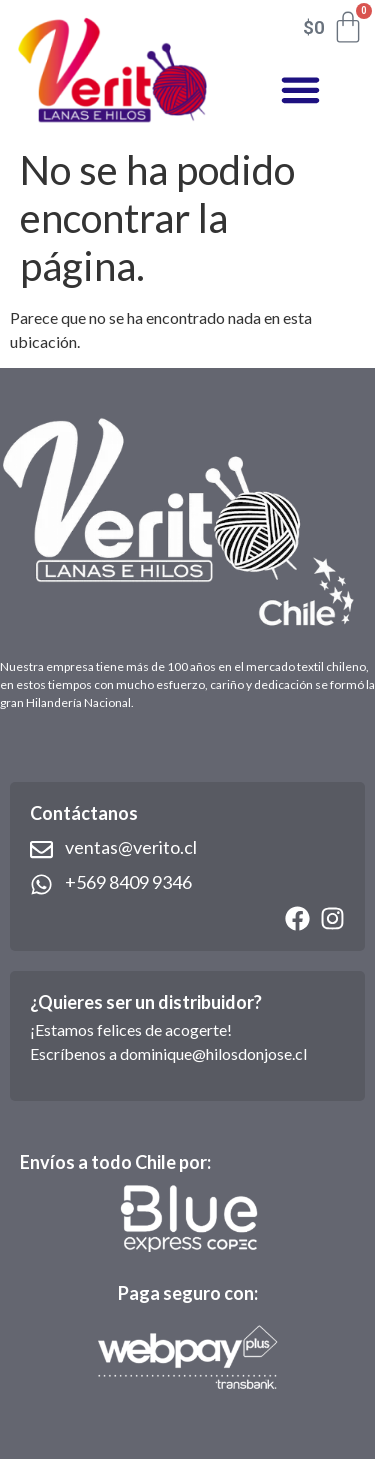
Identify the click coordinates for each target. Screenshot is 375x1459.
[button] (300, 90)
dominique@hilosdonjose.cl (213, 1053)
